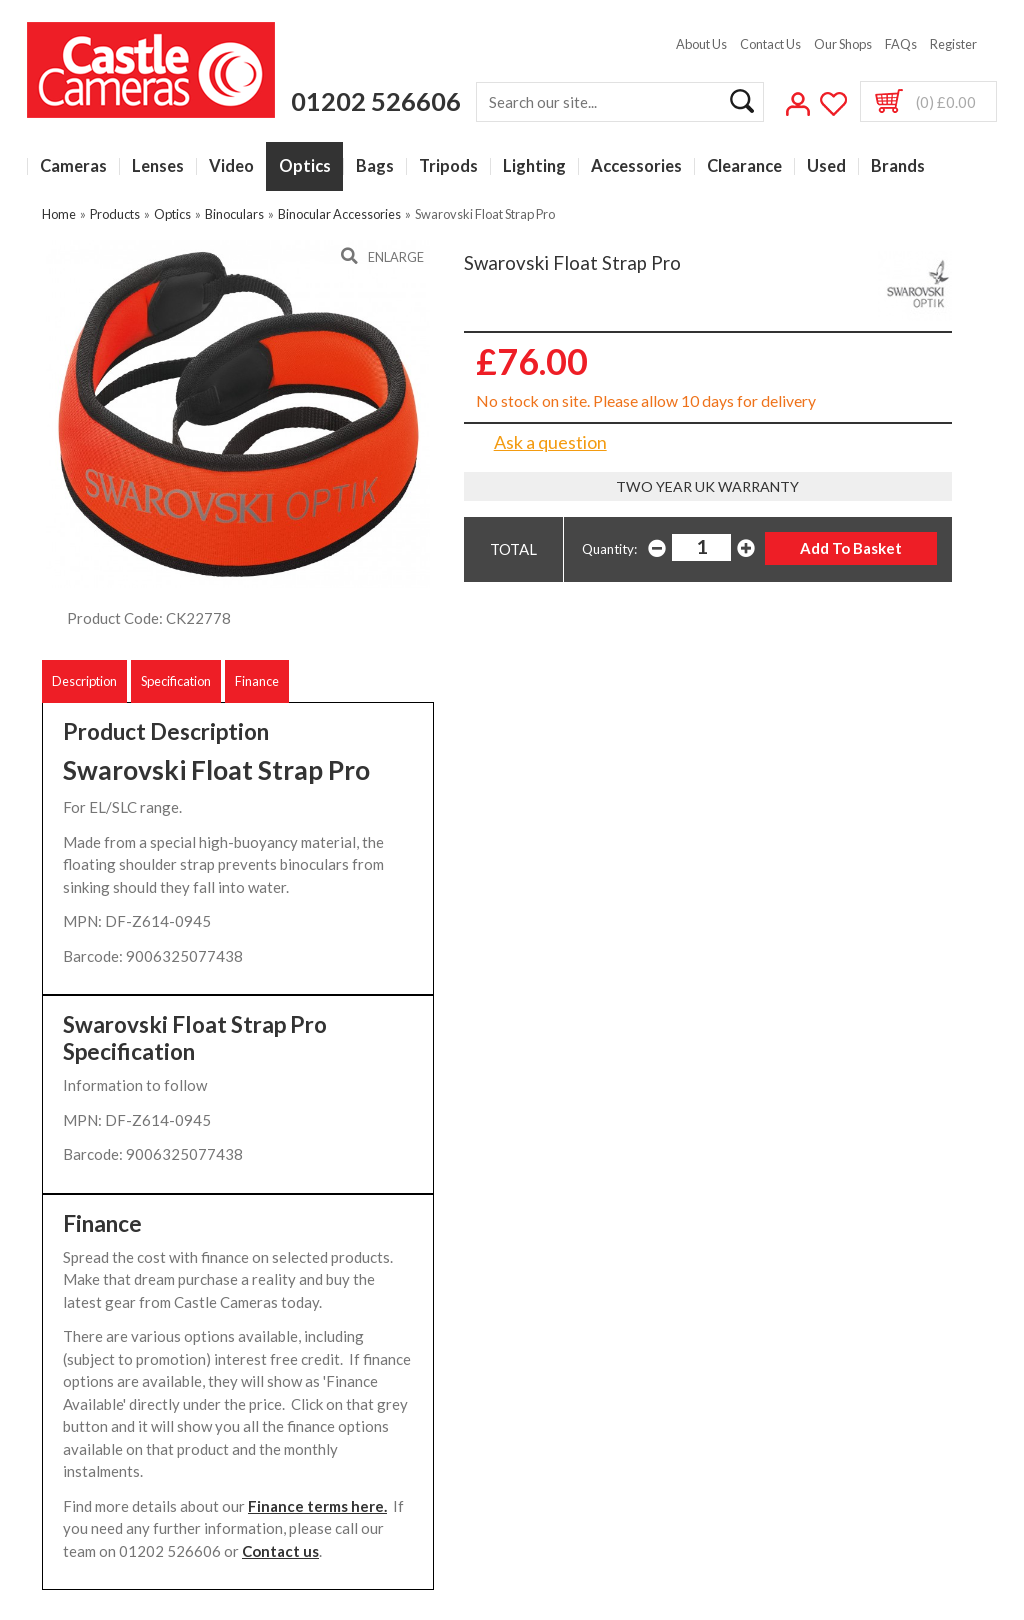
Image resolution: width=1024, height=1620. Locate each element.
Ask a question (550, 442)
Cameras (73, 166)
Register (953, 44)
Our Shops (843, 44)
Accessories (636, 166)
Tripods (448, 166)
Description (84, 681)
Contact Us (770, 44)
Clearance (744, 166)
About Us (701, 44)
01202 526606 (376, 101)
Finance (257, 681)
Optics (305, 166)
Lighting (534, 166)
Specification (176, 681)
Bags (375, 166)
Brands (898, 166)
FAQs (901, 44)
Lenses (158, 166)
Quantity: (609, 549)
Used (826, 166)
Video (231, 166)
